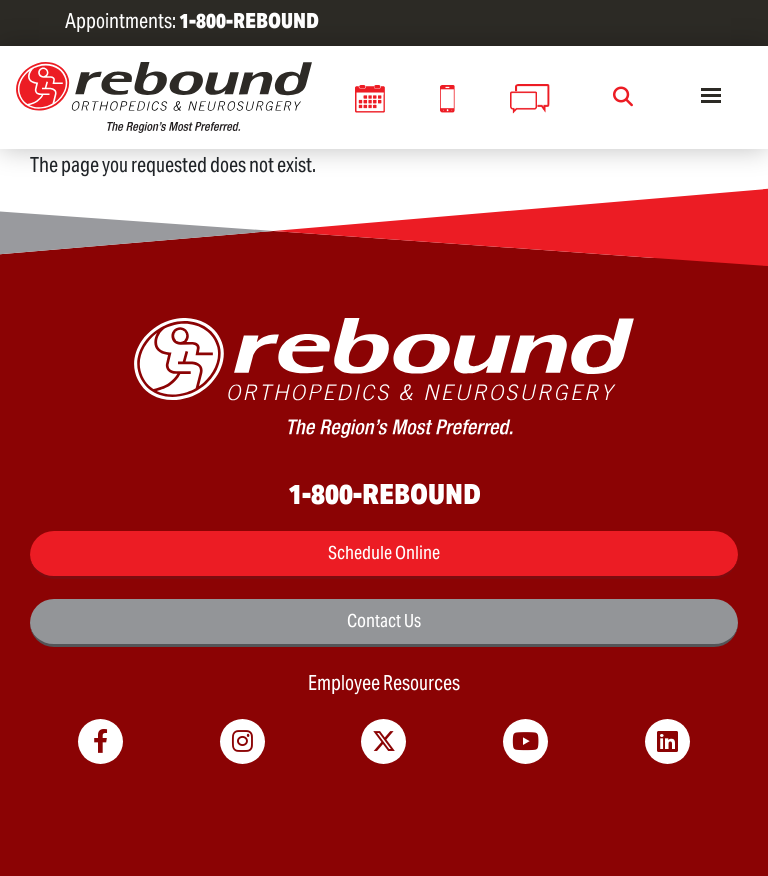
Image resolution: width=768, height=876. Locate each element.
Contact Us (384, 620)
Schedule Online (384, 552)
